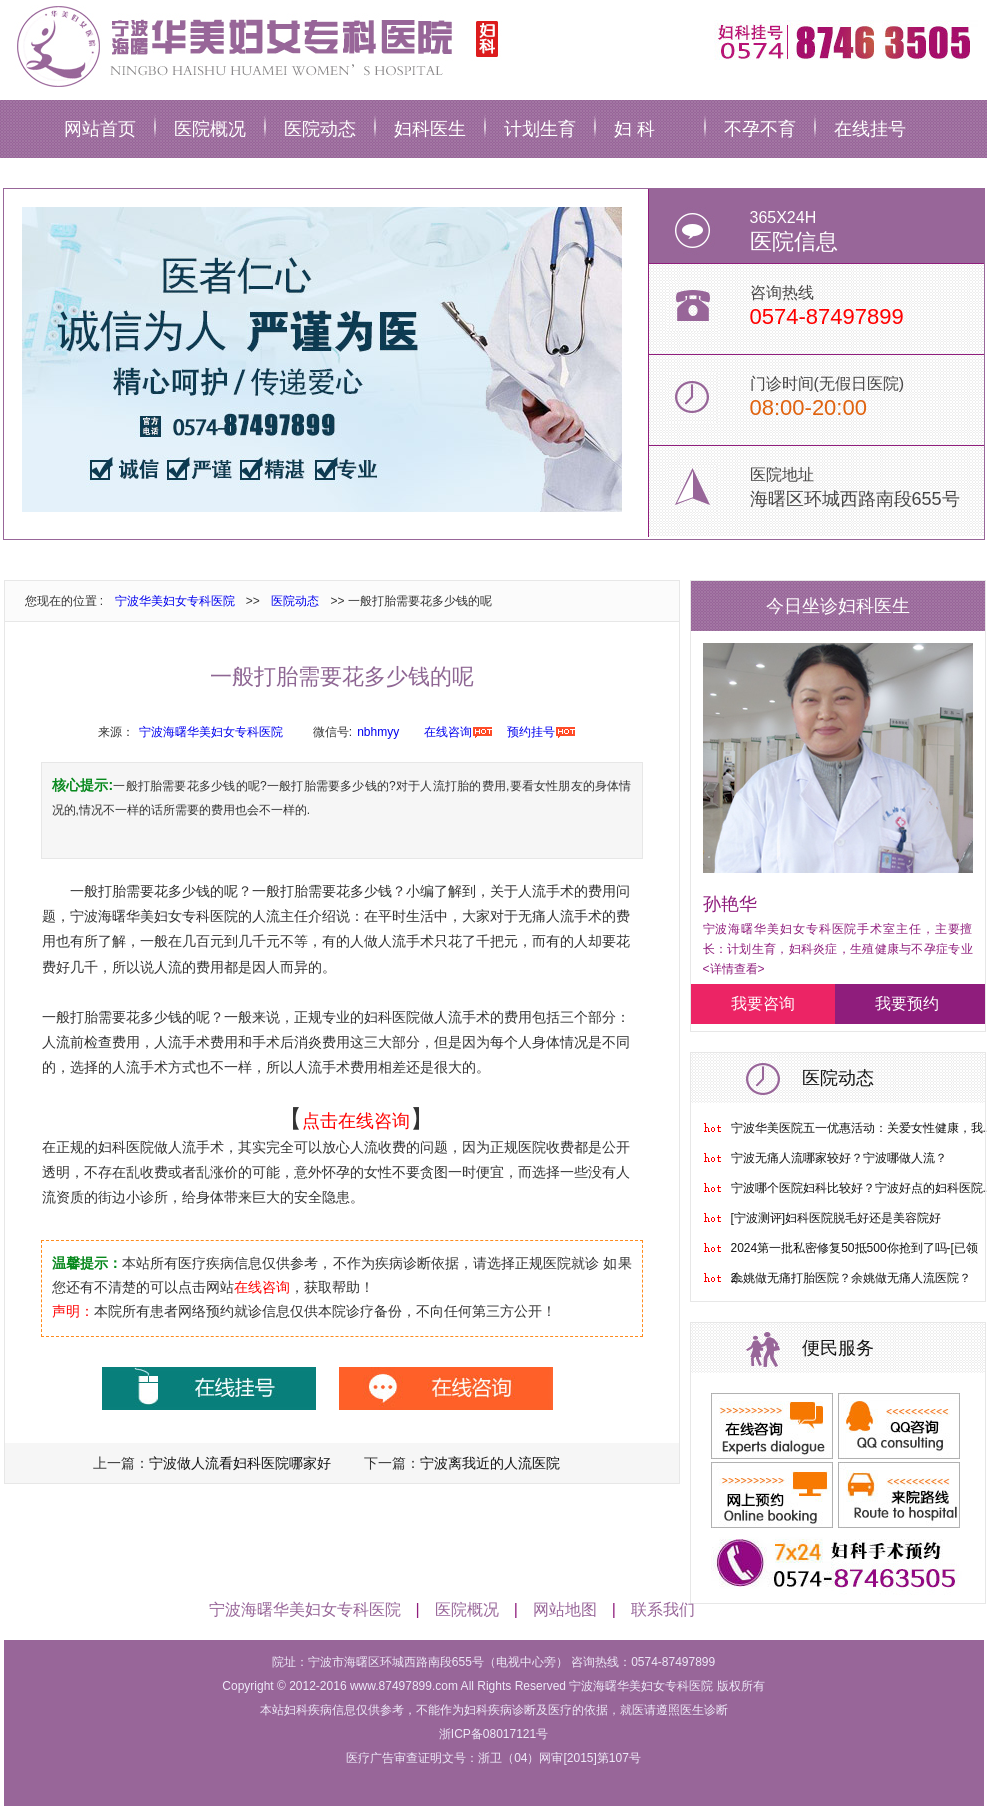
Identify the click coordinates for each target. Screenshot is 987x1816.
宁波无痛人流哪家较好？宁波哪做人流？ (839, 1158)
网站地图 (565, 1609)
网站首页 (100, 129)
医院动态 (320, 129)
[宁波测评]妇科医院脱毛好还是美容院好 (836, 1218)
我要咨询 (763, 1003)
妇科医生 (430, 129)
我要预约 (907, 1003)
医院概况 (210, 129)
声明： (73, 1311)
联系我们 (663, 1609)
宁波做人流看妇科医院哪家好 (240, 1463)
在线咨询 (448, 732)
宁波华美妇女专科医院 (175, 601)
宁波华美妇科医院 (254, 45)
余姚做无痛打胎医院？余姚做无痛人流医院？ (851, 1278)
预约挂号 (531, 732)
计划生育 (540, 129)
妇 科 (634, 129)
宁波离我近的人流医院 (490, 1463)
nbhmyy (378, 732)
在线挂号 (870, 129)
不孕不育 (760, 129)
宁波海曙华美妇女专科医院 (211, 732)
